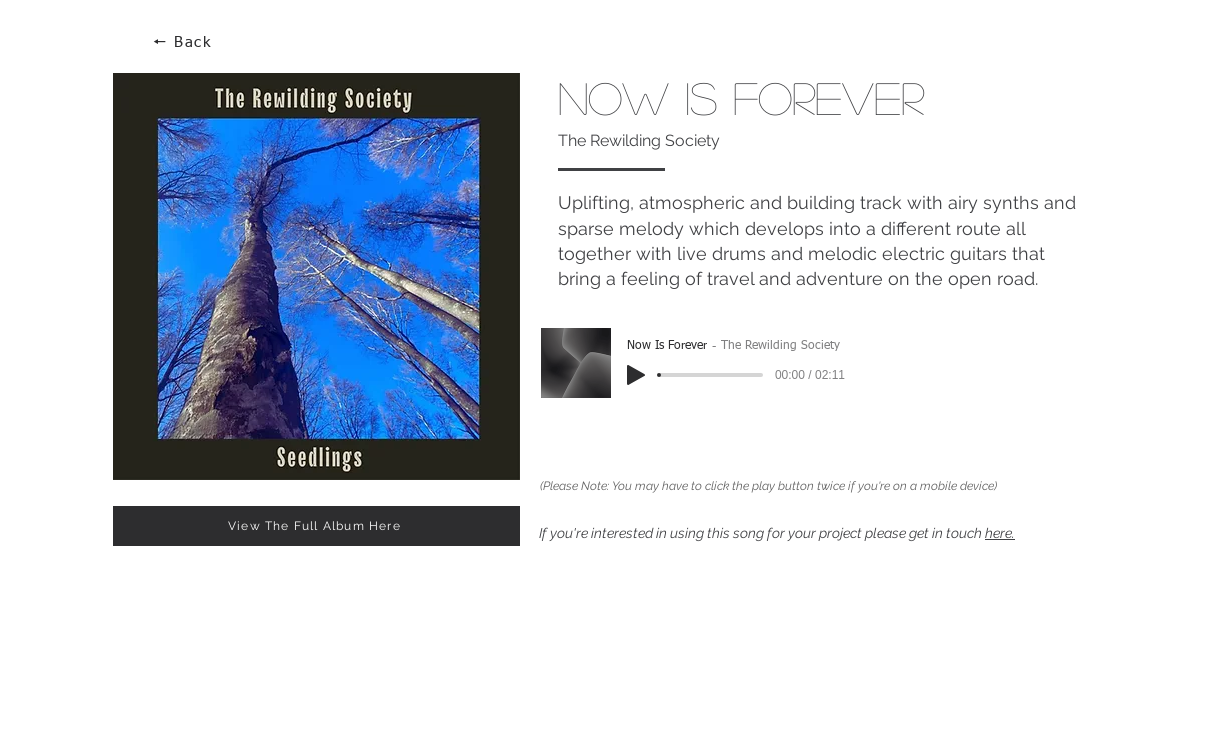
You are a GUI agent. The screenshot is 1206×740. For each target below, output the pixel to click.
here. (1000, 533)
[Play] (636, 375)
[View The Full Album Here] (316, 526)
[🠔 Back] (184, 43)
